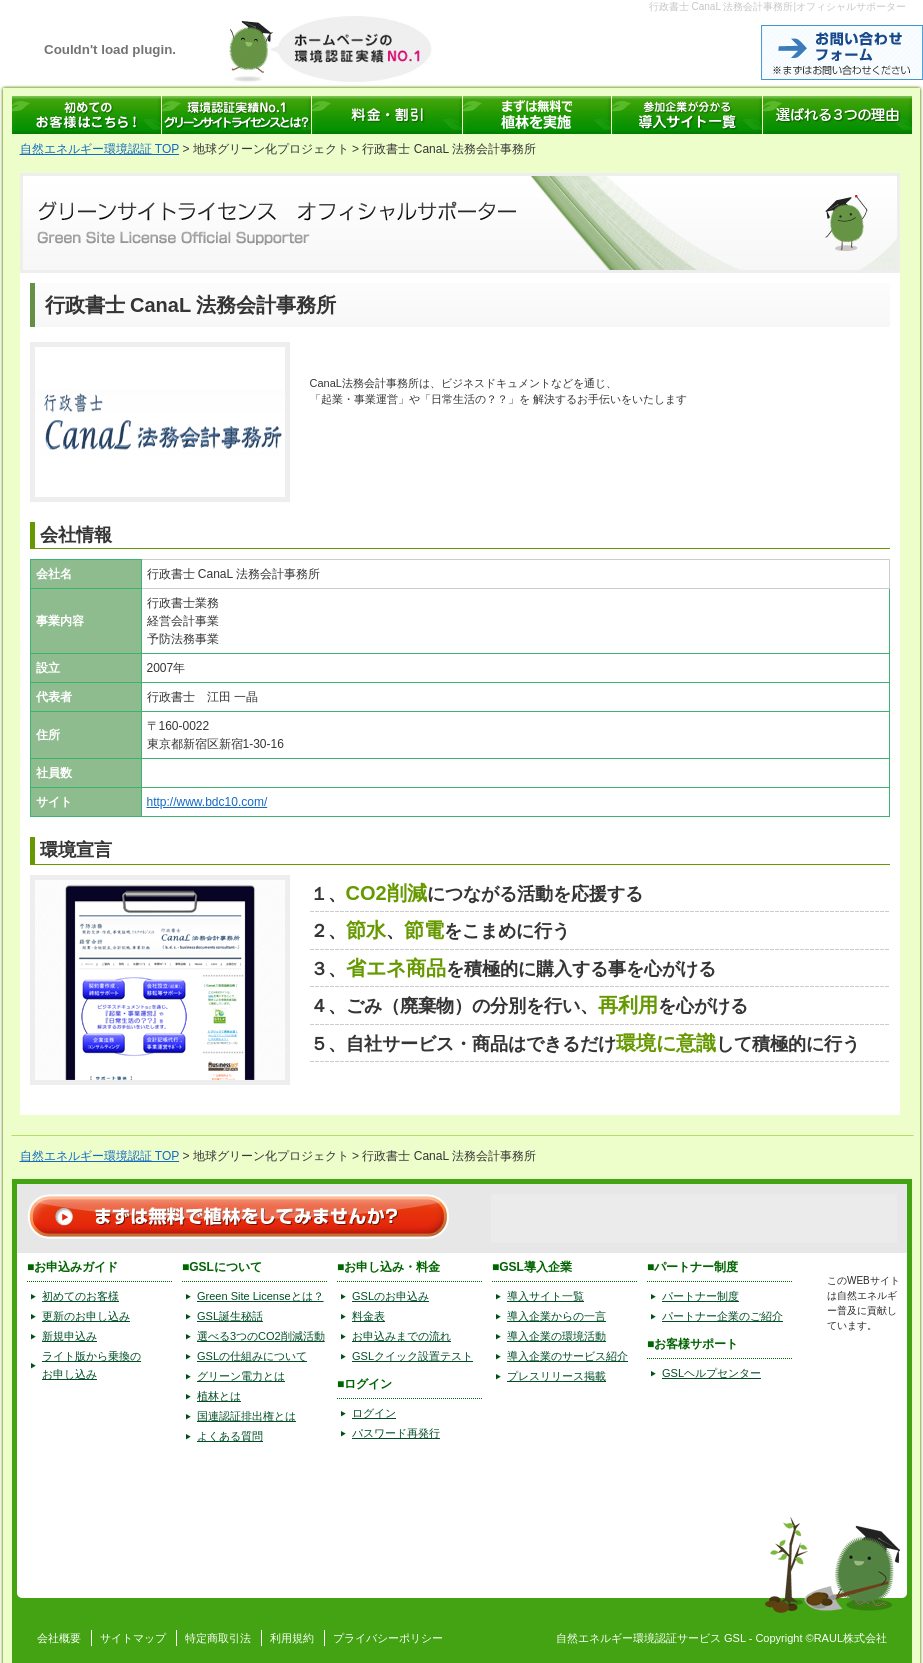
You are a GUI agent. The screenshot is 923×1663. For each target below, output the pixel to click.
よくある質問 (230, 1436)
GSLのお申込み (390, 1296)
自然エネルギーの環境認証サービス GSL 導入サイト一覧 (687, 115)
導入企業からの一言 (556, 1316)
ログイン (374, 1413)
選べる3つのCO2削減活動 (261, 1336)
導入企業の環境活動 (556, 1336)
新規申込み (69, 1336)
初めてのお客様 (80, 1296)
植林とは (219, 1396)
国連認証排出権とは (246, 1416)
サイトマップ (133, 1638)
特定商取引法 (218, 1638)
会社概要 (59, 1638)
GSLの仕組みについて (252, 1356)
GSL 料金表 (387, 115)
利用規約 (292, 1638)
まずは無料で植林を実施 (537, 115)
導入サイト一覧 (545, 1296)
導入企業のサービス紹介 (567, 1356)
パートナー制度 (700, 1296)
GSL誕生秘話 (230, 1316)
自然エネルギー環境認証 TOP (100, 149)
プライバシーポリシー (388, 1638)
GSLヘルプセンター (711, 1373)
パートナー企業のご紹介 (722, 1316)
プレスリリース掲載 (556, 1376)
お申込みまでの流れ (401, 1336)
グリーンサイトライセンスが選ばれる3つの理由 (837, 115)
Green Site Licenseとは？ (260, 1296)
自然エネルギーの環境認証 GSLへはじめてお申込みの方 (87, 115)
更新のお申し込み (86, 1316)
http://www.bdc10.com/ (207, 802)
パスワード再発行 (396, 1433)
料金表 (368, 1316)
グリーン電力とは (241, 1376)
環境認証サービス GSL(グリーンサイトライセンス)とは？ (237, 115)
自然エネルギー (594, 1638)
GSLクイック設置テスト (412, 1356)
